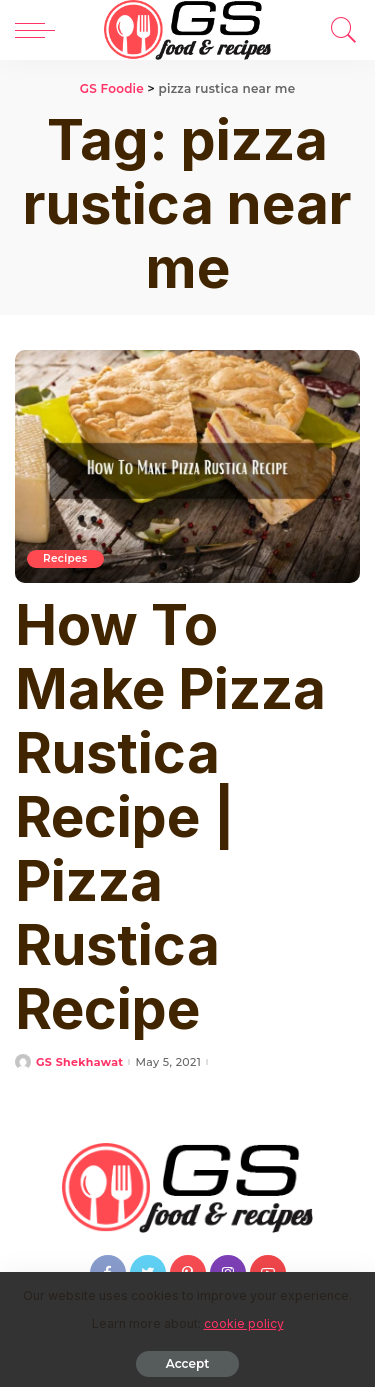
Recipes (65, 558)
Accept (187, 1363)
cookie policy (244, 1323)
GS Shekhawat (79, 1062)
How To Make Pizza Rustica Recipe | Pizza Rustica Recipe (170, 817)
